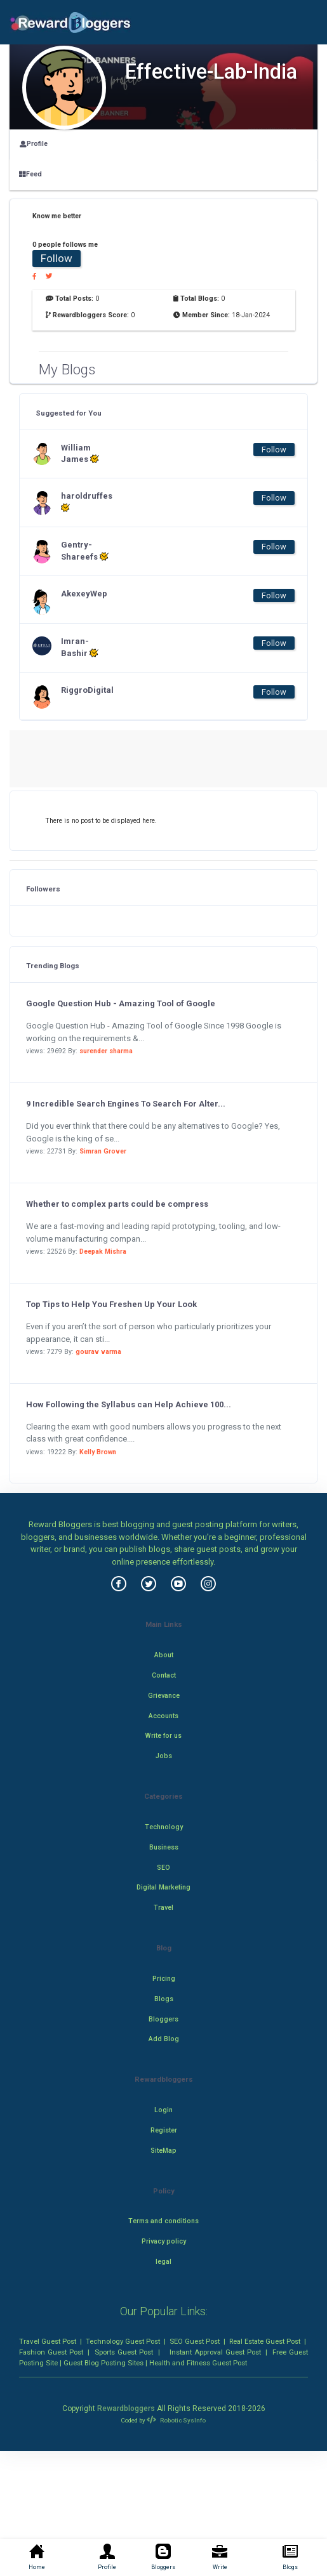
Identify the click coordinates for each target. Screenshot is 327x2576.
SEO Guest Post (195, 2341)
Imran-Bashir (79, 647)
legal (163, 2261)
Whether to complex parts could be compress (117, 1204)
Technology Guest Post (123, 2341)
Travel (163, 1907)
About (163, 1655)
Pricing (163, 1979)
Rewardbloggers (126, 2408)
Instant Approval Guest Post (215, 2352)
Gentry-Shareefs (85, 551)
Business (163, 1847)
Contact (164, 1675)
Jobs (164, 1756)
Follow (56, 258)
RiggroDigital (86, 690)
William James (80, 453)
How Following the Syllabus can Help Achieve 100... (128, 1404)
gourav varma (98, 1352)
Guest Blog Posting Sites (103, 2362)
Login (163, 2110)
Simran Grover (102, 1151)
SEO (163, 1867)
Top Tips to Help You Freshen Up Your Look (111, 1304)
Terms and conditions (163, 2221)
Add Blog (164, 2039)
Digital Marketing (163, 1887)
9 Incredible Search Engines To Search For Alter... (125, 1103)
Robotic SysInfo (176, 2420)
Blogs (163, 1999)
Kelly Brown (97, 1452)
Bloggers (163, 2019)
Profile (34, 144)
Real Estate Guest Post (264, 2341)
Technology (164, 1827)
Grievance (164, 1696)
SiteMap (163, 2150)
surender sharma (106, 1051)
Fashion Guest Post (51, 2352)
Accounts (163, 1716)
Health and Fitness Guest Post (198, 2362)
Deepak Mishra (102, 1251)
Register (163, 2130)
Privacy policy (164, 2241)
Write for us (163, 1736)
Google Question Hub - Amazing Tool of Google (120, 1003)
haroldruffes (86, 502)
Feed (30, 174)
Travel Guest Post (47, 2341)
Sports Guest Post (124, 2352)
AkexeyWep (84, 593)
